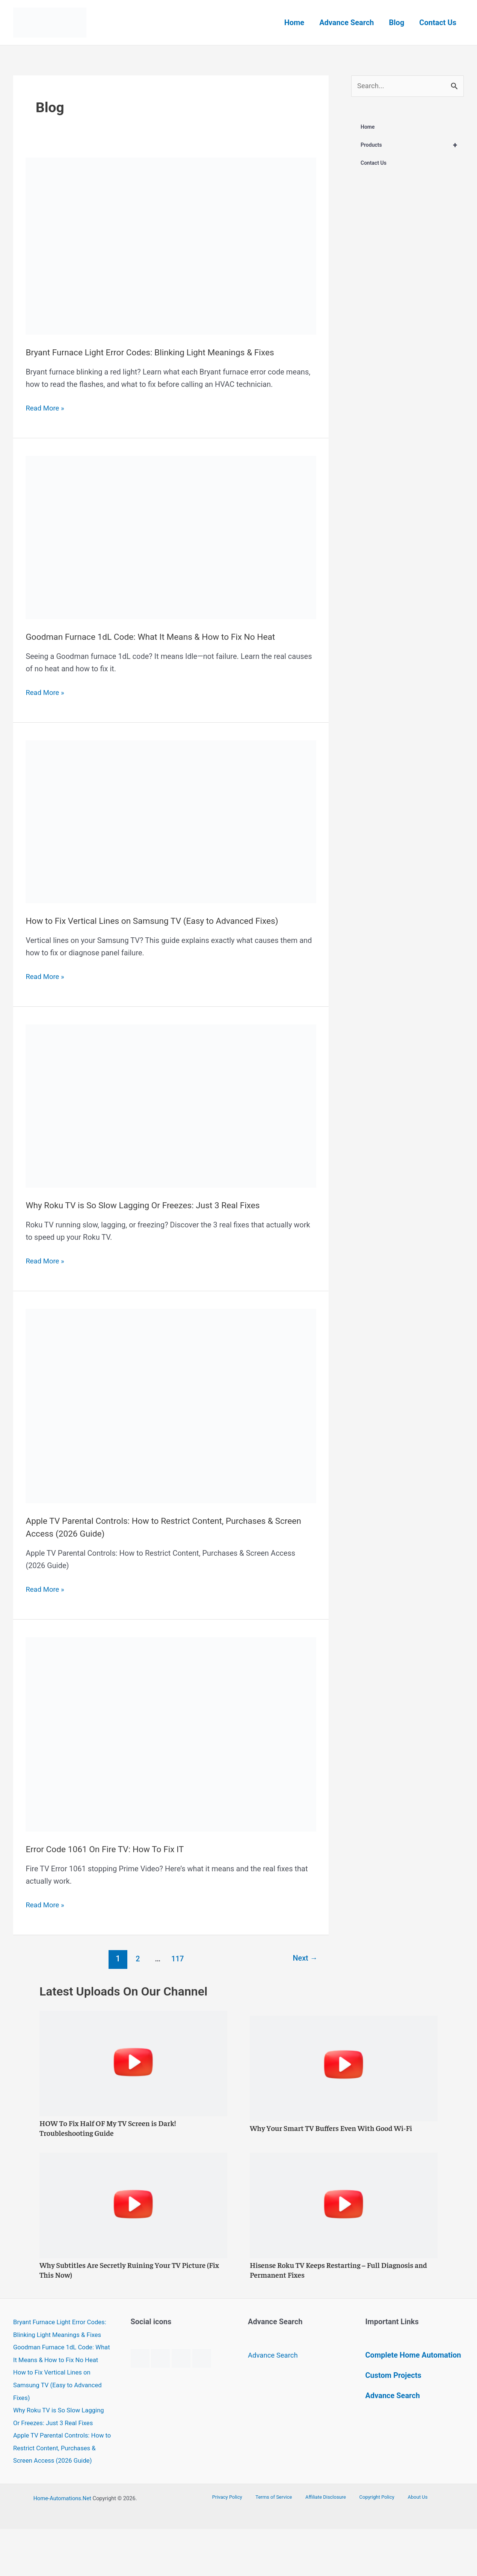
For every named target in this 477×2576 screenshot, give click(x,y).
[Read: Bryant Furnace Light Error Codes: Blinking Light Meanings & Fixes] (171, 245)
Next (303, 1958)
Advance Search (346, 22)
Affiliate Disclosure (326, 2544)
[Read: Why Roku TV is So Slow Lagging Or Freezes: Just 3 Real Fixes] (171, 1105)
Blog (397, 22)
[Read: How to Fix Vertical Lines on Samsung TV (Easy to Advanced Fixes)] (171, 821)
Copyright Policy (372, 2544)
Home (294, 22)
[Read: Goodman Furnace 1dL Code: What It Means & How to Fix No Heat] (171, 536)
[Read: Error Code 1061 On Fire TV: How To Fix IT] (171, 1733)
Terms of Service (279, 2544)
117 (176, 1958)
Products (412, 146)
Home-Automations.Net (62, 2545)
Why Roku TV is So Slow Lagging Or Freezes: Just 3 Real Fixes (160, 1205)
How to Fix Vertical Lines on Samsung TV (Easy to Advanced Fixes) (170, 920)
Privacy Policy (238, 2544)
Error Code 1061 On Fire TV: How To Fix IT (116, 1848)
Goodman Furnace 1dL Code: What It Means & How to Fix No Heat (169, 636)
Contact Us (437, 22)
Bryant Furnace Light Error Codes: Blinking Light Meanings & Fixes (168, 352)
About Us (407, 2544)
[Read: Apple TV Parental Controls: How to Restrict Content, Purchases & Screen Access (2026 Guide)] (171, 1405)
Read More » (46, 408)
